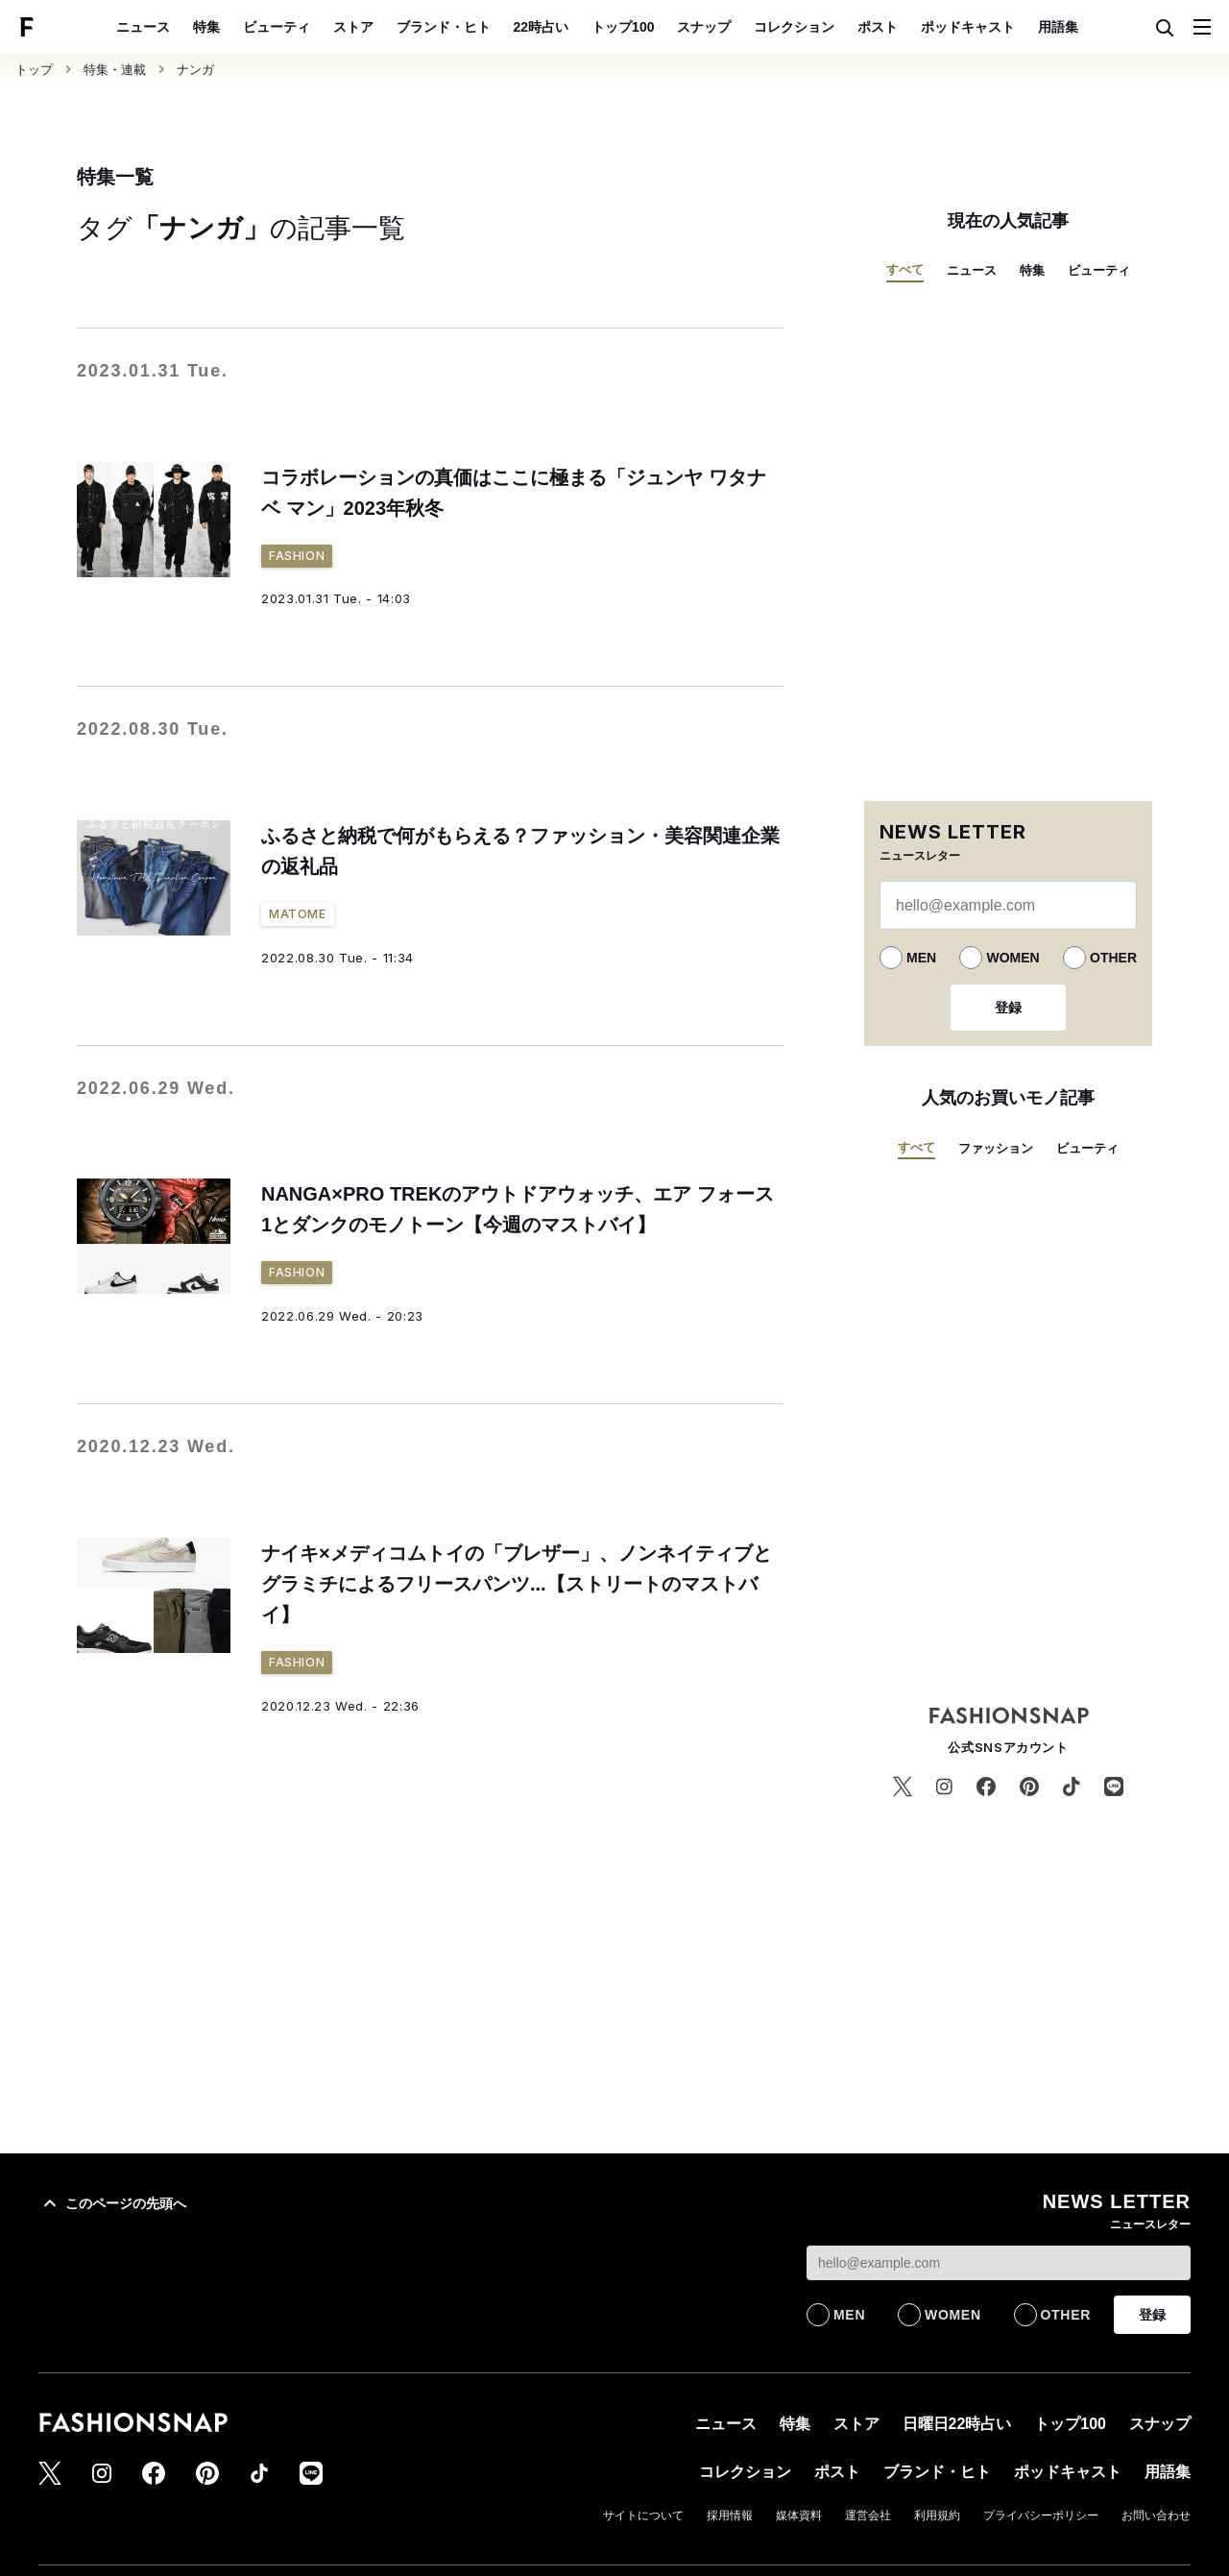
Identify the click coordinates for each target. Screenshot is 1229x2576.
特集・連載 (115, 69)
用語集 (1058, 27)
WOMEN (1012, 957)
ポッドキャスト (968, 27)
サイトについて (643, 2515)
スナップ (704, 27)
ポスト (877, 27)
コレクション (794, 27)
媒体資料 (799, 2515)
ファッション (995, 1148)
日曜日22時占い (957, 2424)
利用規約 (937, 2515)
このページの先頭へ (112, 2203)
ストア (353, 27)
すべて (905, 269)
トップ (34, 69)
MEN (921, 957)
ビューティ (276, 27)
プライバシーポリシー (1040, 2515)
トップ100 (622, 27)
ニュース (143, 27)
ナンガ (195, 69)
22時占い (541, 27)
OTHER (1113, 957)
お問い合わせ (1156, 2515)
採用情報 (730, 2515)
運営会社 (868, 2515)
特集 (206, 27)
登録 (1008, 1007)
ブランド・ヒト (444, 27)
